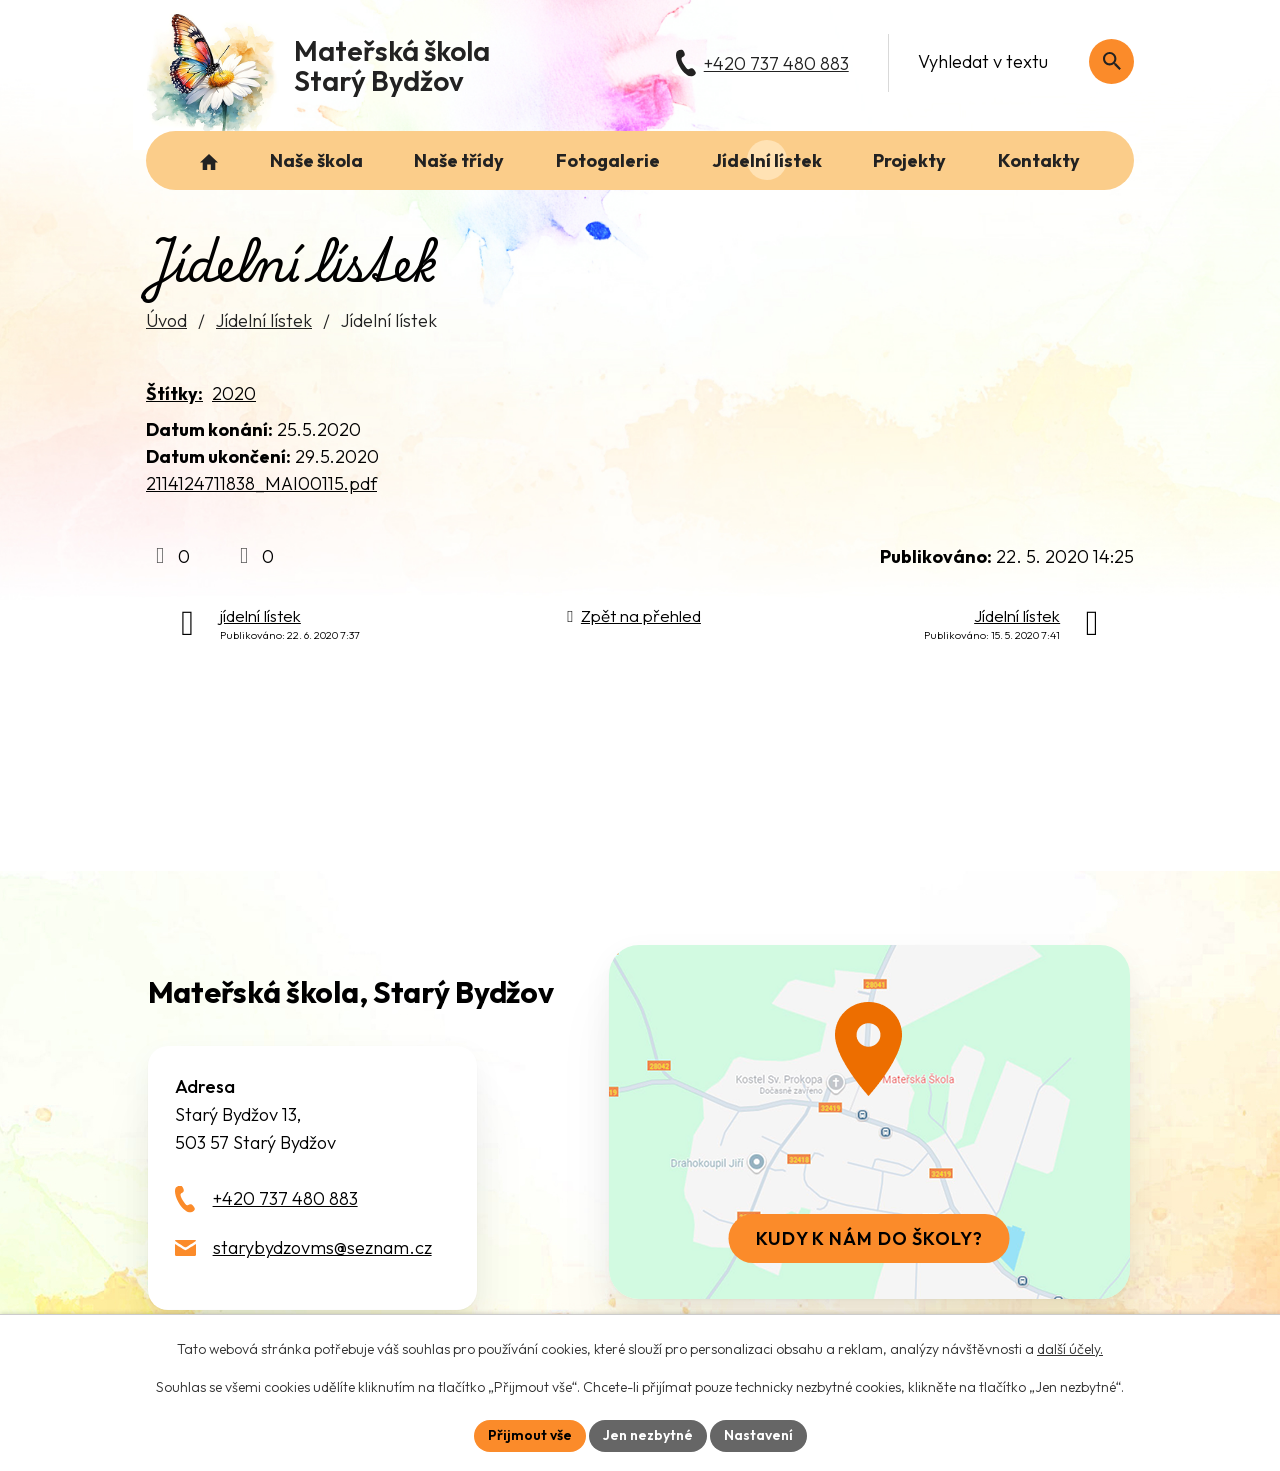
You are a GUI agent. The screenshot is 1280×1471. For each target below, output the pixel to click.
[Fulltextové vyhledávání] (1015, 61)
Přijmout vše (530, 1435)
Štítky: (174, 393)
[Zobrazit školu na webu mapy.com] (869, 1122)
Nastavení (758, 1435)
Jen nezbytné (648, 1435)
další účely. (1070, 1349)
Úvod (166, 320)
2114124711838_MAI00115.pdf (261, 483)
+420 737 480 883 (285, 1198)
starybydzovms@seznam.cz (322, 1247)
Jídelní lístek (264, 320)
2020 (234, 393)
